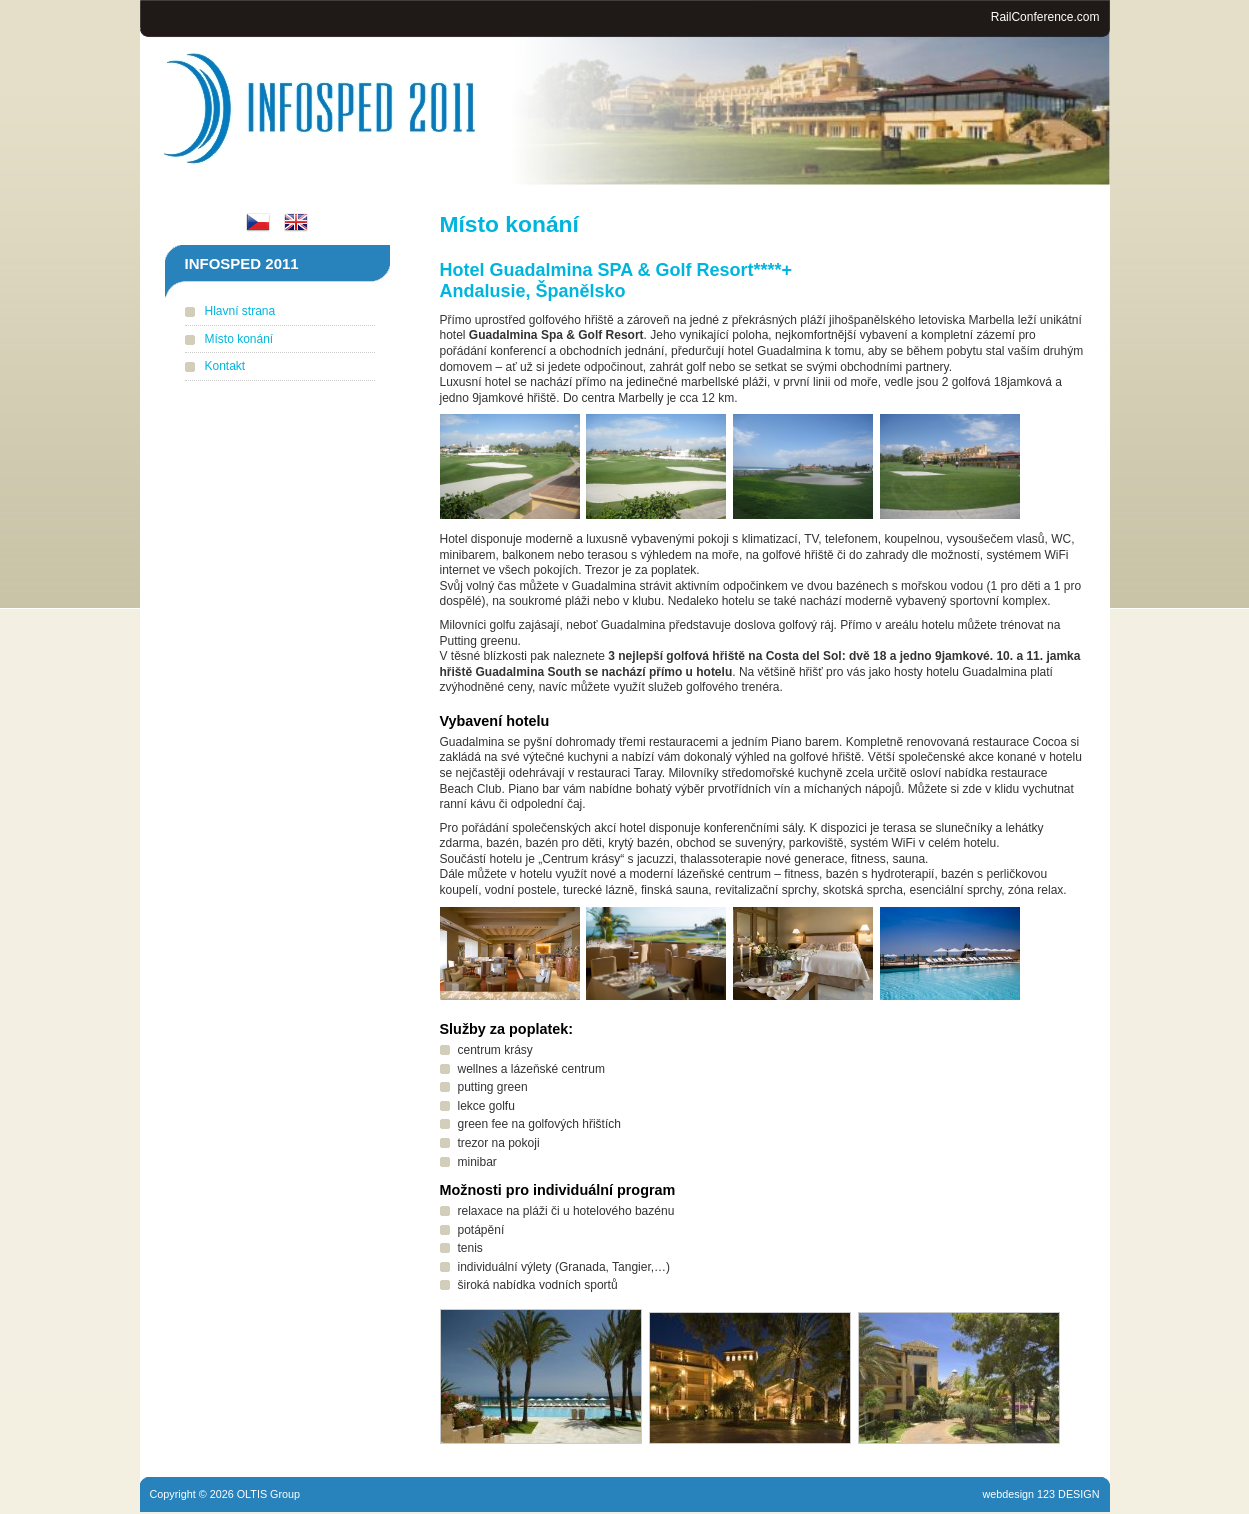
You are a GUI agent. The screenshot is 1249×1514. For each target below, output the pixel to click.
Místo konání (239, 339)
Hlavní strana (240, 311)
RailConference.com (1045, 17)
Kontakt (225, 366)
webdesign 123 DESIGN (1040, 1494)
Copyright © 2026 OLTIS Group (225, 1494)
